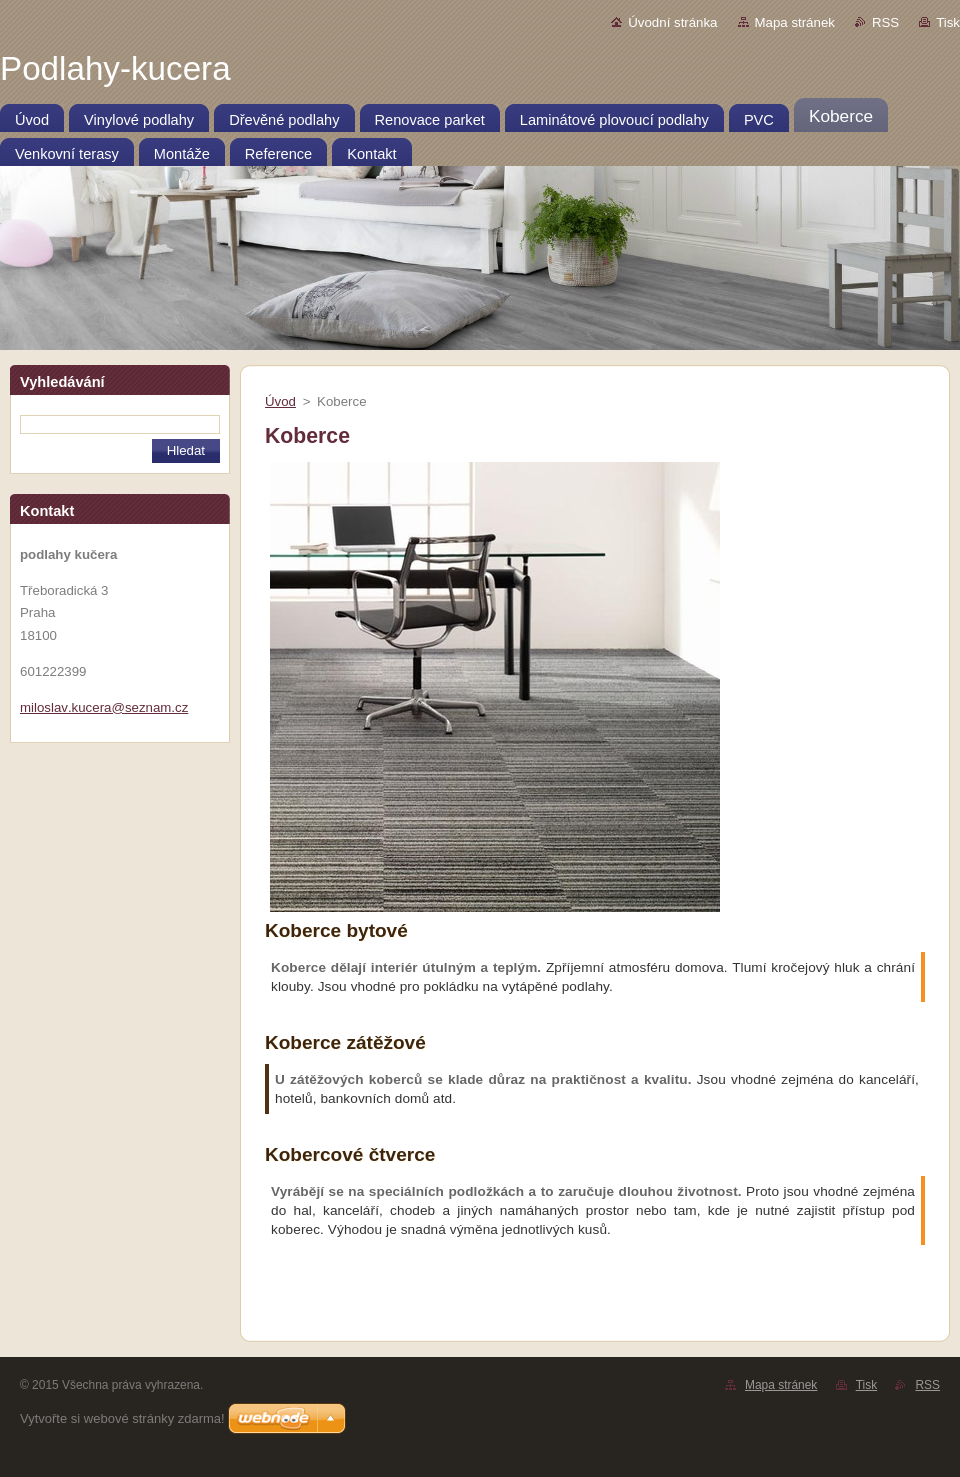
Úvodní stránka (672, 22)
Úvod (280, 401)
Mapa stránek (795, 22)
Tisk (948, 22)
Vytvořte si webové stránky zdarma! (122, 1418)
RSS (885, 22)
